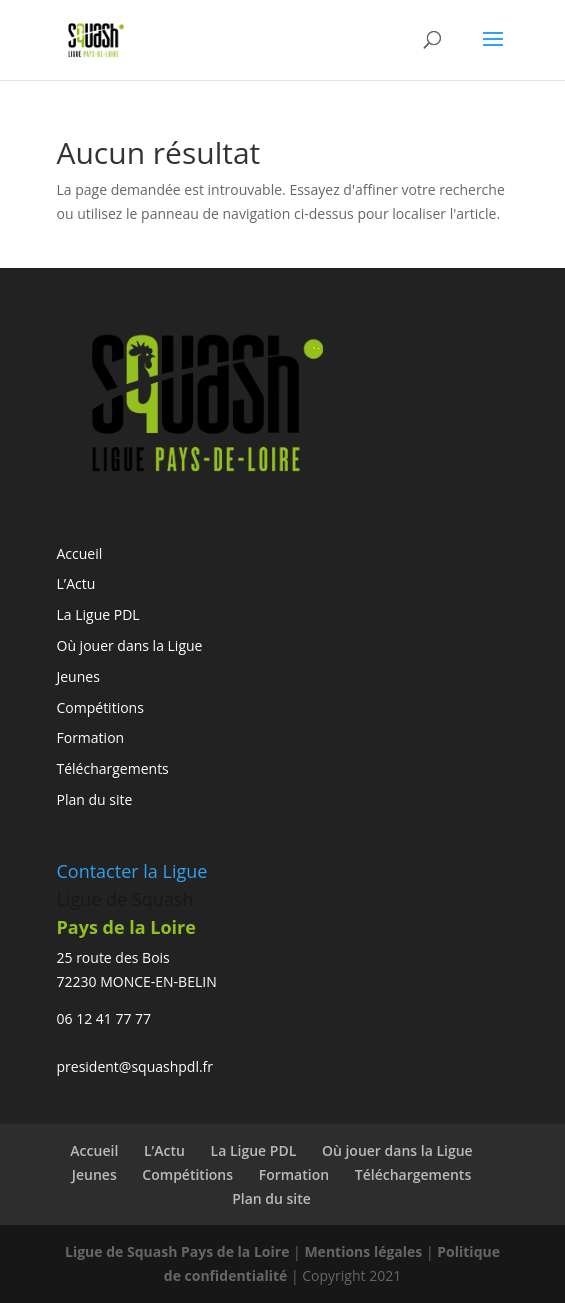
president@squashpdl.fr (135, 1066)
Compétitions (100, 707)
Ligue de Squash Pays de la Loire (179, 1251)
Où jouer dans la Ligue (130, 645)
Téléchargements (113, 768)
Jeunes (78, 676)
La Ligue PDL (98, 614)
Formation (91, 737)
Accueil (80, 553)
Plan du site (95, 799)
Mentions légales (363, 1251)
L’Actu (76, 583)
